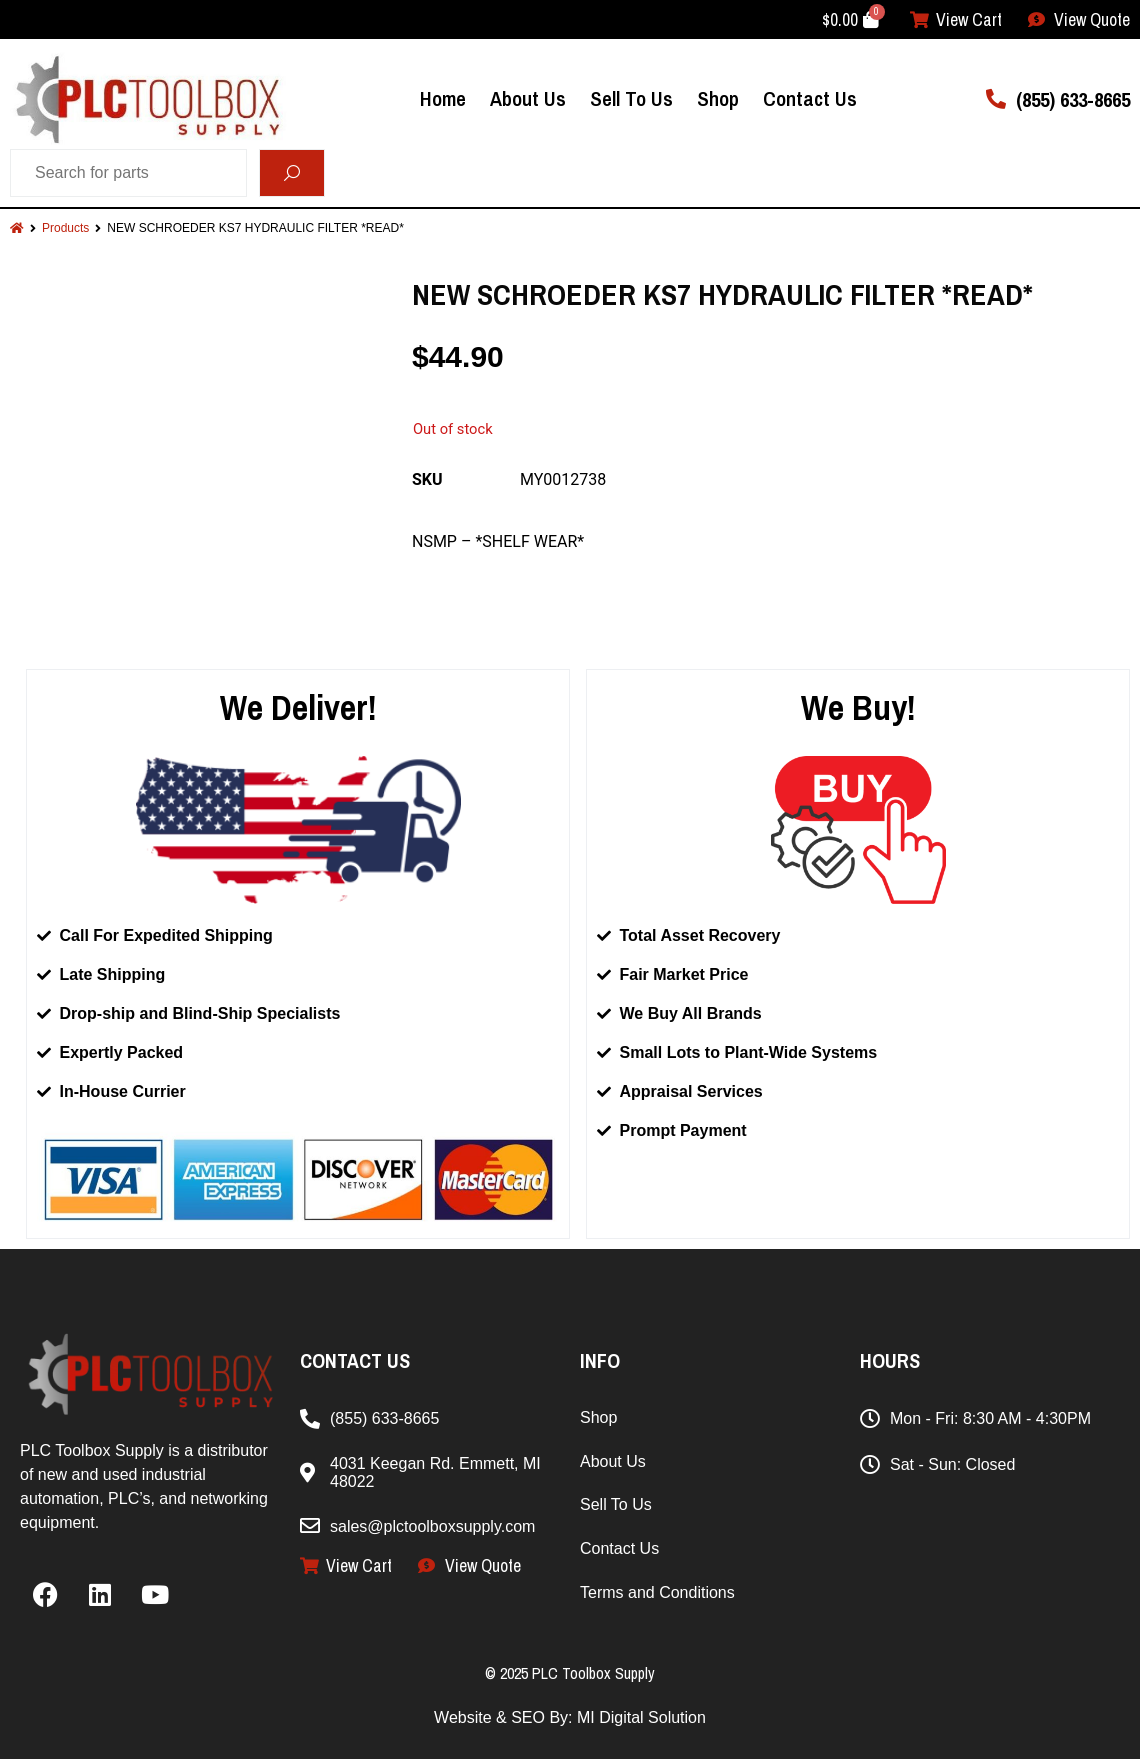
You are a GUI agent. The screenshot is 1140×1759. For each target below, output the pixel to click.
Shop (718, 98)
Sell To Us (631, 98)
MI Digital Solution (641, 1717)
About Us (528, 98)
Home (443, 98)
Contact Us (810, 98)
